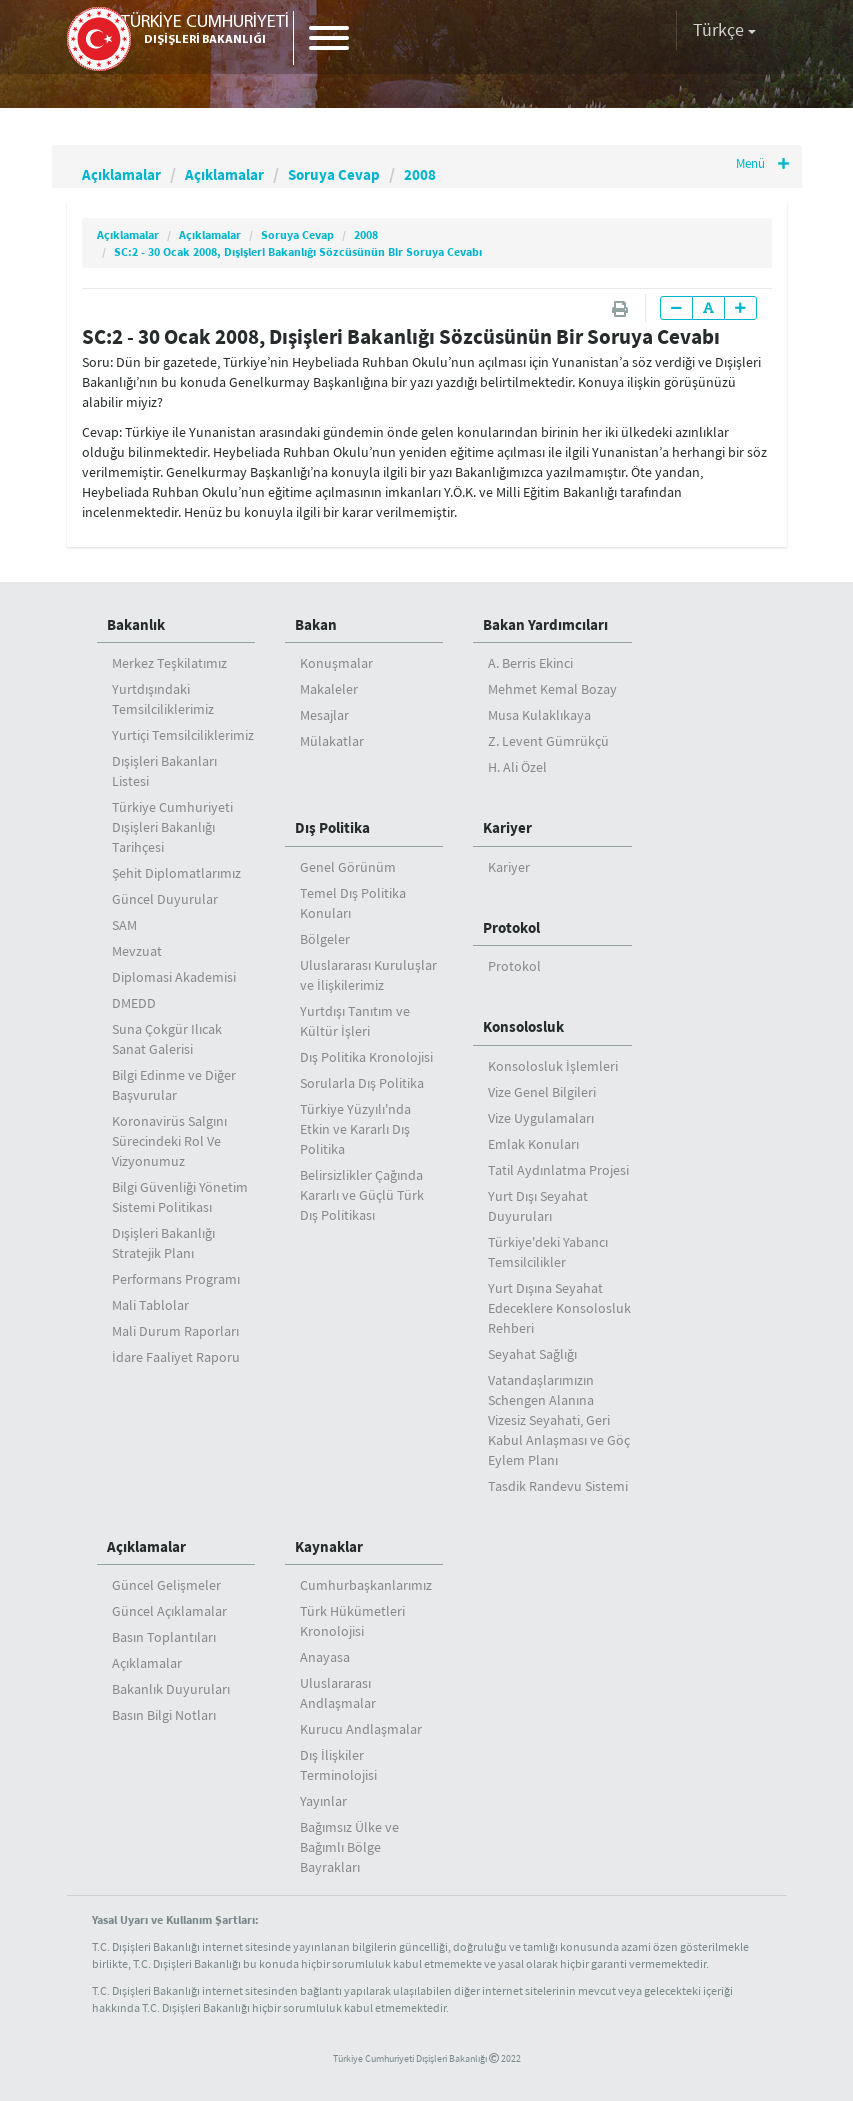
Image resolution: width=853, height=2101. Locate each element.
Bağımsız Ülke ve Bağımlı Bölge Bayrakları (349, 1847)
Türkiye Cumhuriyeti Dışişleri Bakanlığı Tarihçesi (172, 827)
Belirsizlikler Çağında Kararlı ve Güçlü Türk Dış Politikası (362, 1195)
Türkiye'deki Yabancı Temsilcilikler (548, 1252)
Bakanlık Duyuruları (171, 1689)
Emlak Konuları (533, 1144)
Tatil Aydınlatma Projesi (558, 1170)
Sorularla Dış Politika (362, 1083)
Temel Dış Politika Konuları (353, 903)
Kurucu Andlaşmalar (361, 1729)
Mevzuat (137, 951)
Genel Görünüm (348, 867)
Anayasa (325, 1657)
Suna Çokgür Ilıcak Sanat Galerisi (167, 1039)
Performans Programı (176, 1279)
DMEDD (134, 1003)
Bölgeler (325, 939)
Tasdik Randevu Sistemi (558, 1486)
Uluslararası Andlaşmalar (338, 1693)
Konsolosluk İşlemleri (553, 1066)
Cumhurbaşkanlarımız (366, 1585)
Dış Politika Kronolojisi (366, 1057)
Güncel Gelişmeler (166, 1585)
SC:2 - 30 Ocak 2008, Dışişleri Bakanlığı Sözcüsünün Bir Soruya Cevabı (298, 251)
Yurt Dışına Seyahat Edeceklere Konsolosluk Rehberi (559, 1308)
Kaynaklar (329, 1546)
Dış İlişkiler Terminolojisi (338, 1765)
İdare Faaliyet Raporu (176, 1357)
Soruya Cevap (374, 173)
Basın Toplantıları (164, 1637)
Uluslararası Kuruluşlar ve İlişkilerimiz (368, 975)
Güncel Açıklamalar (169, 1611)
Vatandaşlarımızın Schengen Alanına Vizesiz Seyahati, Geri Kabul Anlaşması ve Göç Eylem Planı (559, 1420)
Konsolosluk (523, 1026)
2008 (472, 173)
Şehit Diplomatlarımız (176, 873)
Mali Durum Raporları (175, 1331)
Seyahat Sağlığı (532, 1354)
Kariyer (507, 827)
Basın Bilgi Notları (164, 1715)
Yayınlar (323, 1801)
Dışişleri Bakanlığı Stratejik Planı (163, 1243)
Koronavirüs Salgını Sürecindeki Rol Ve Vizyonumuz (169, 1141)
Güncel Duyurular (165, 899)
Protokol (511, 927)
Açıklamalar (129, 173)
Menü (760, 165)
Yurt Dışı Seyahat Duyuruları (538, 1206)
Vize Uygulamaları (541, 1118)
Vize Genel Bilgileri (542, 1092)
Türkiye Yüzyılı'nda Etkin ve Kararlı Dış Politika (355, 1129)
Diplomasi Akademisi (174, 977)
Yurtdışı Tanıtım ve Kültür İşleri (355, 1021)
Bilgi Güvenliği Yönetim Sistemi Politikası (180, 1197)
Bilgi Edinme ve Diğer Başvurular (174, 1085)
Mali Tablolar (150, 1305)
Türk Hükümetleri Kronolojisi (352, 1621)
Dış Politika (332, 827)
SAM (124, 925)
